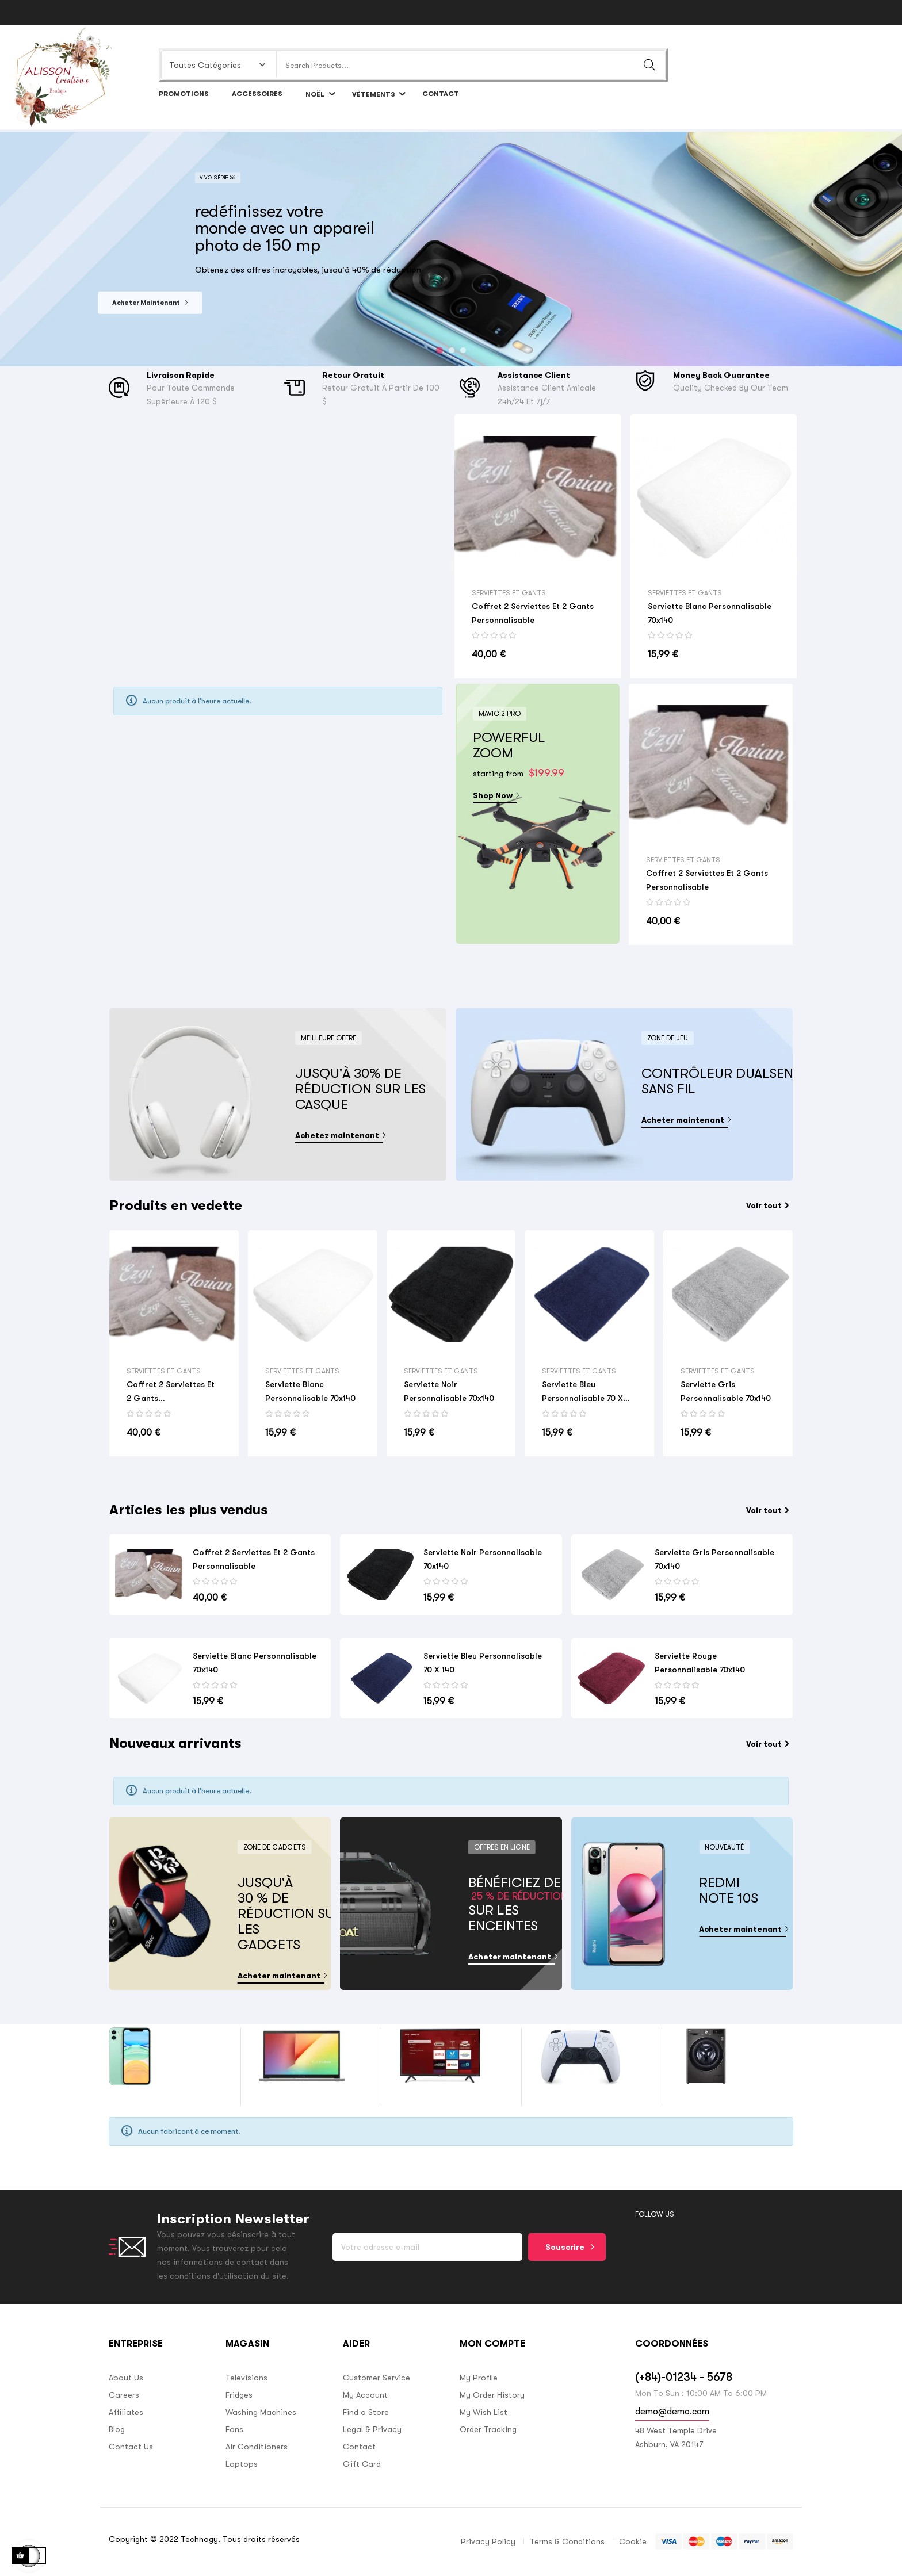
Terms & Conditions (567, 2541)
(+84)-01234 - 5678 (683, 2377)
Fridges (239, 2394)
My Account (365, 2394)
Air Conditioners (257, 2446)
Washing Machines (261, 2412)
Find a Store (366, 2412)
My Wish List (483, 2412)
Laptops (242, 2463)
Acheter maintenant (684, 1120)
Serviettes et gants (509, 593)
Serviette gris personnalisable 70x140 (726, 1391)
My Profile (479, 2377)
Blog (117, 2429)
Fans (234, 2429)
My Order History (492, 2394)
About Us (126, 2377)
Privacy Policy (488, 2541)
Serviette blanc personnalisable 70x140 (709, 613)
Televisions (246, 2377)
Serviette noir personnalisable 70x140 (449, 1391)
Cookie (633, 2541)
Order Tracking (488, 2429)
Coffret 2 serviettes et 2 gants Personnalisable (533, 613)
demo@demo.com (672, 2411)
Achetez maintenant (339, 1135)
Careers (124, 2394)
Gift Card (362, 2463)
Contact (359, 2446)
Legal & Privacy (372, 2429)
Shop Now (495, 795)
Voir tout (766, 1205)
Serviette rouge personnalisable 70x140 (700, 1662)
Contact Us (131, 2446)
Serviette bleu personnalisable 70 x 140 (582, 1392)
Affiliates (126, 2412)
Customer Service (376, 2377)
